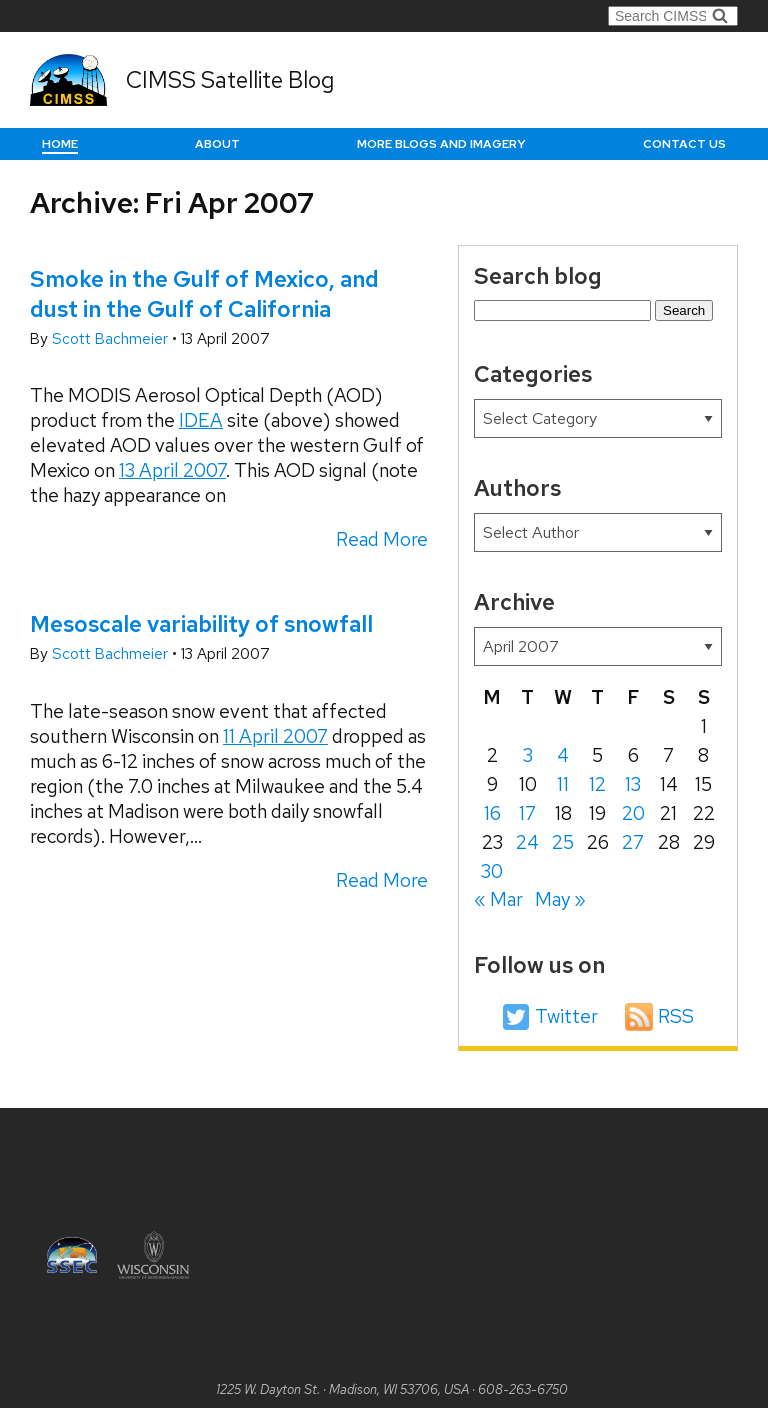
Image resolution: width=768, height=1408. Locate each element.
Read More (382, 539)
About (217, 144)
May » (560, 899)
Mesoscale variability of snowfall (201, 624)
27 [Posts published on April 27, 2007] (633, 842)
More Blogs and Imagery (441, 144)
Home (60, 144)
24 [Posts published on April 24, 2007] (527, 842)
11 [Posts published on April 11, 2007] (563, 784)
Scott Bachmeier (112, 339)
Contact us (684, 144)
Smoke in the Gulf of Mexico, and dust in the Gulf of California (204, 294)
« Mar (498, 899)
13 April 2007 (172, 470)
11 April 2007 (275, 736)
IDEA (201, 420)
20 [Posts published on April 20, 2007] (633, 813)
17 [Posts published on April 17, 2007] (527, 813)
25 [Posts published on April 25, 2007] (563, 842)
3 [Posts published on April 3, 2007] (528, 755)
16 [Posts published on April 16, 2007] (492, 813)
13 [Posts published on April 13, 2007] (633, 784)
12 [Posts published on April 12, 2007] (597, 784)
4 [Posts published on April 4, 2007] (563, 755)
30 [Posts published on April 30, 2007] (492, 871)
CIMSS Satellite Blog (230, 80)
